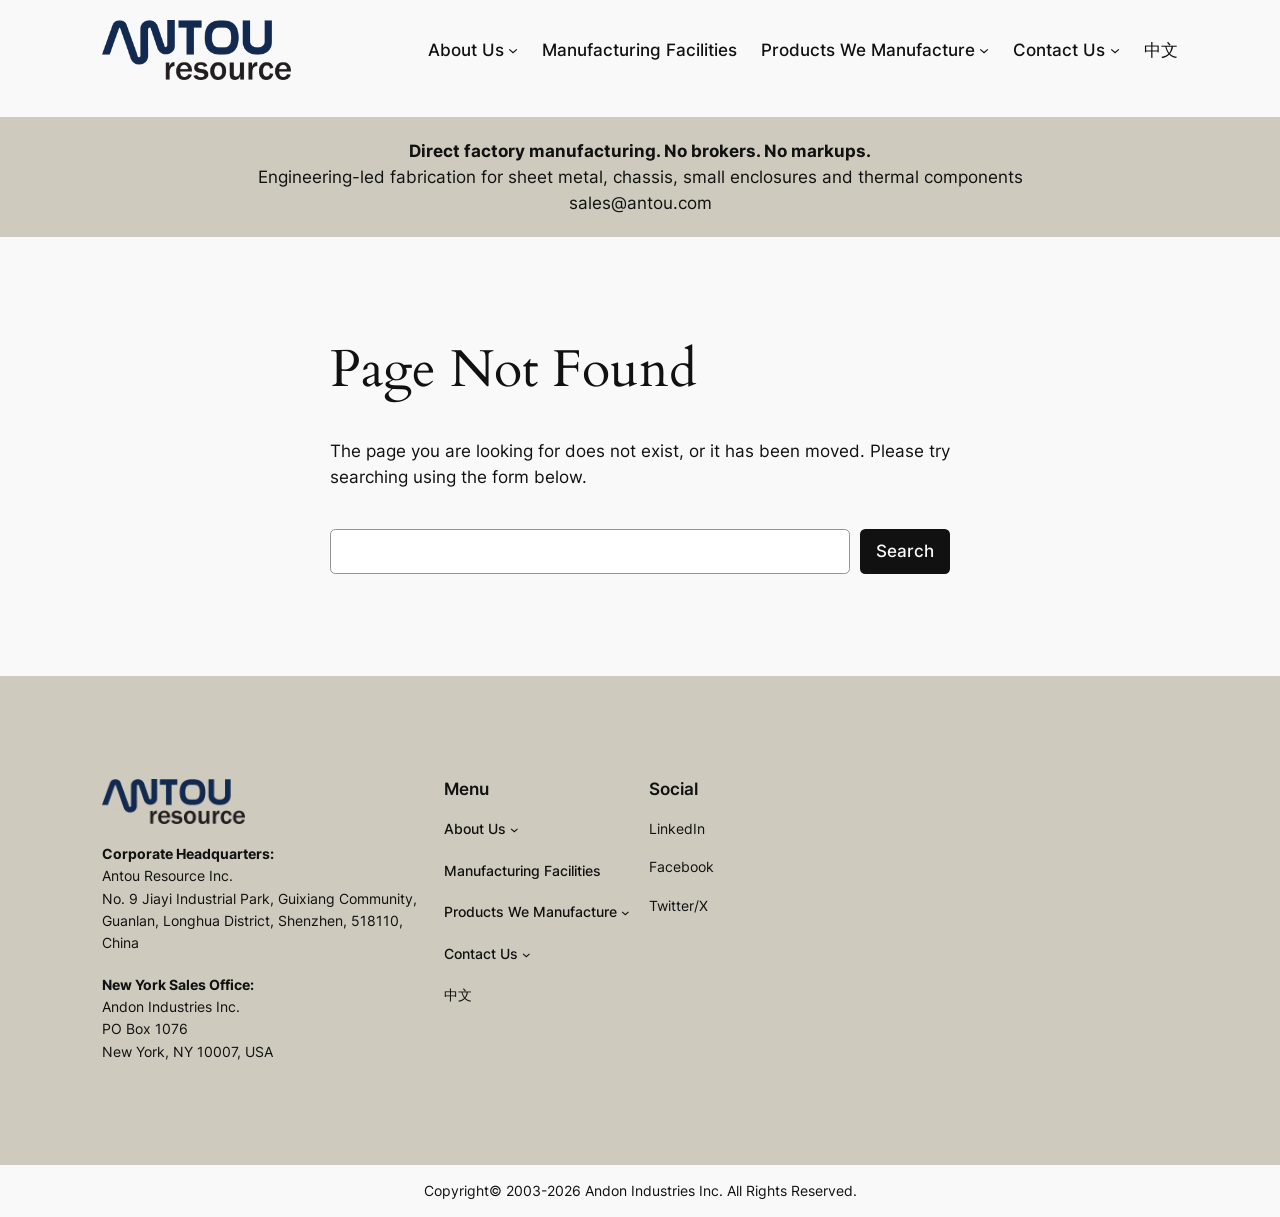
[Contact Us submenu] (1115, 50)
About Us (466, 50)
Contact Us (1059, 50)
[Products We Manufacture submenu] (984, 50)
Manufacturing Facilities (639, 50)
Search (905, 551)
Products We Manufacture (868, 50)
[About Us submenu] (513, 50)
